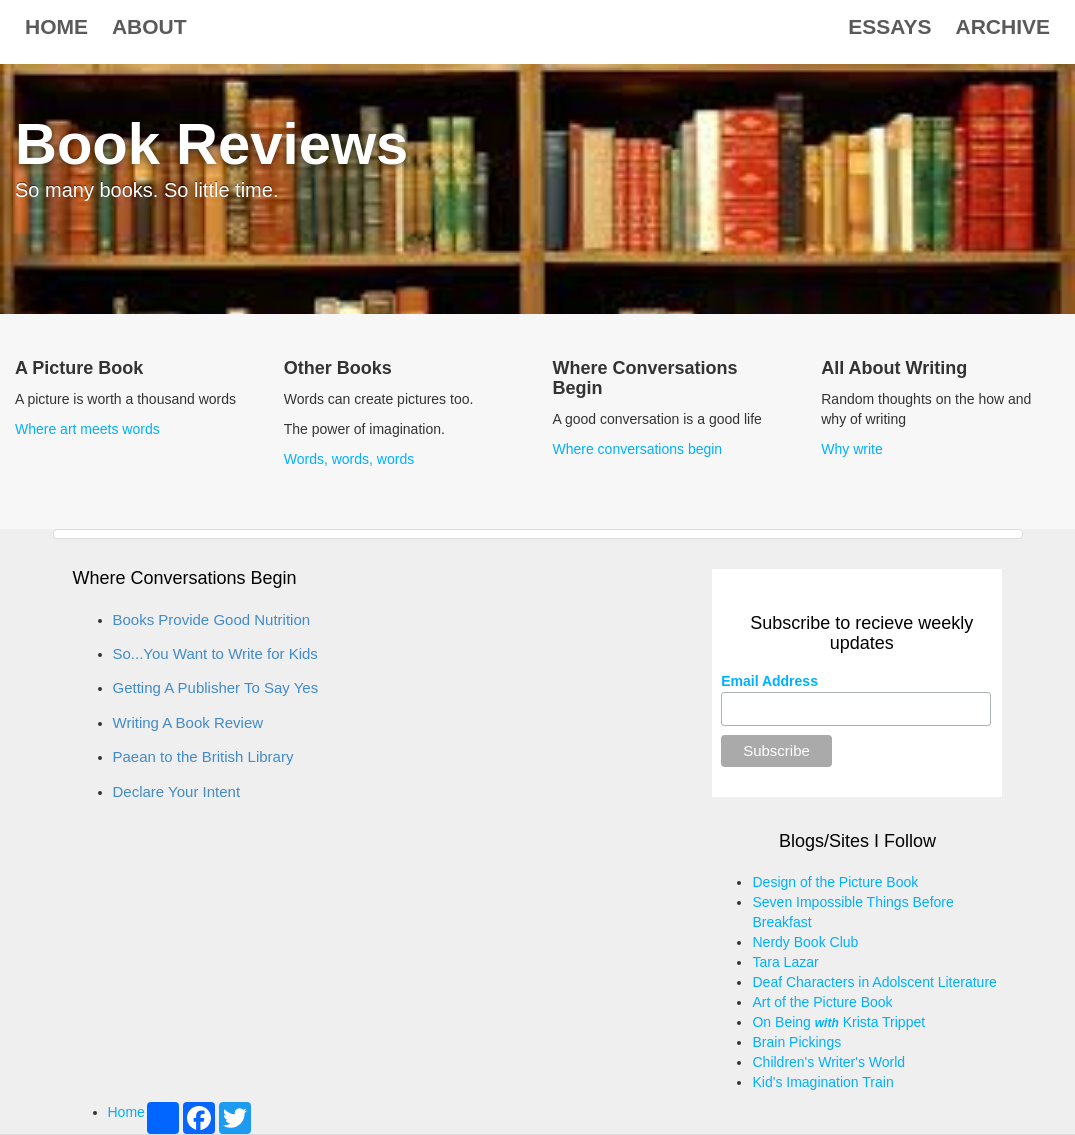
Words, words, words (349, 459)
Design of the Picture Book (835, 882)
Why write (851, 449)
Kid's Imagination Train (822, 1082)
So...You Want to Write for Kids (215, 653)
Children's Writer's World (828, 1062)
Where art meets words (87, 429)
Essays (889, 26)
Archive (1002, 26)
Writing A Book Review (188, 722)
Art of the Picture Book (822, 1002)
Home (56, 26)
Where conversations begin (638, 449)
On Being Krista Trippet (838, 1022)
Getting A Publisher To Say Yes (216, 687)
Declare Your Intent (177, 791)
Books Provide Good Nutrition (212, 619)
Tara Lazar (785, 962)
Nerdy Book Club (805, 942)
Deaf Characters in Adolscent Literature (874, 982)
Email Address (769, 681)
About (149, 26)
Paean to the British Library (203, 756)
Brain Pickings (796, 1042)
